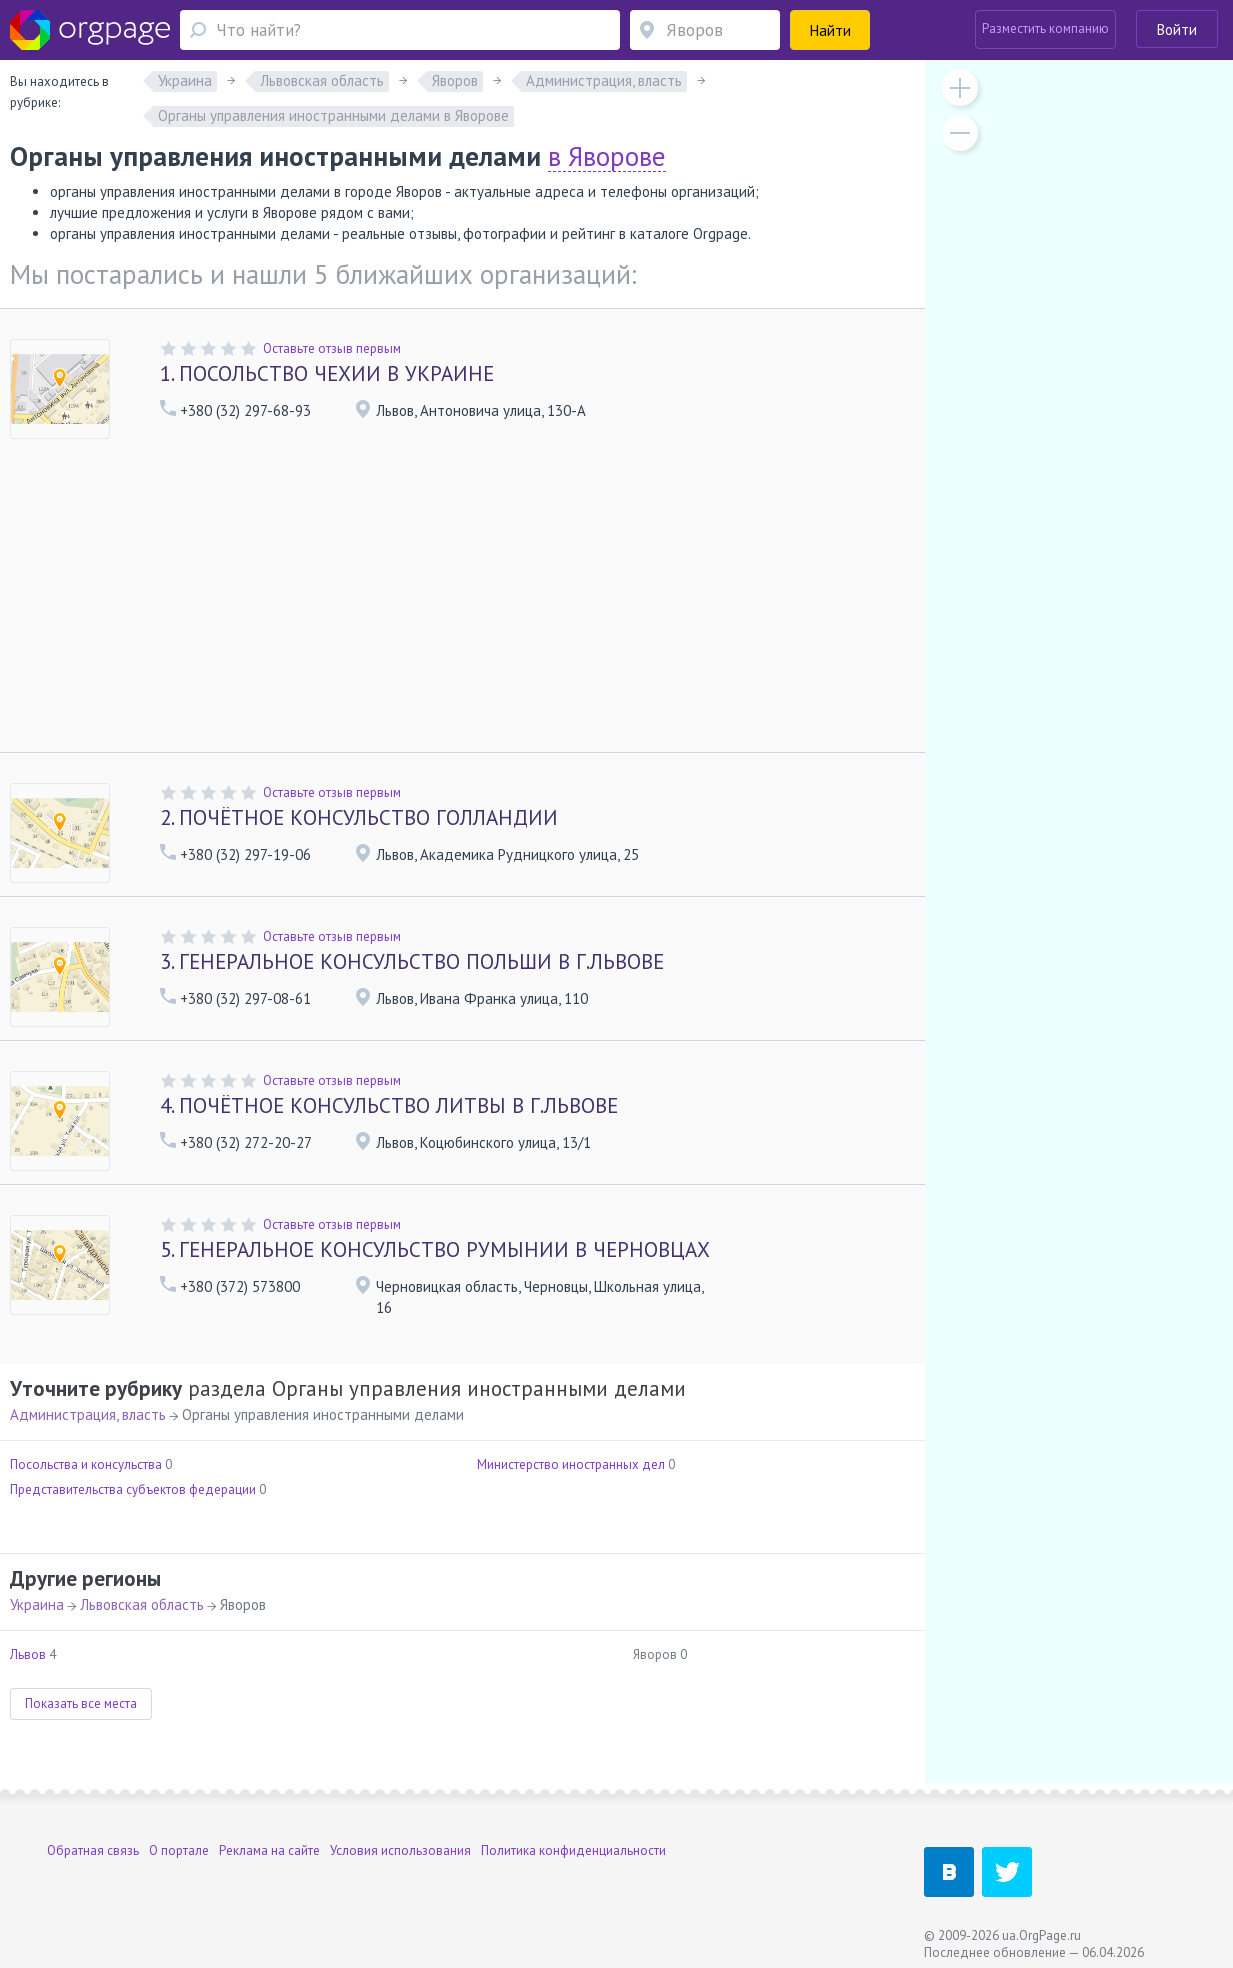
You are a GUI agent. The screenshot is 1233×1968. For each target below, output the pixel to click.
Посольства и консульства (86, 1464)
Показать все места (81, 1703)
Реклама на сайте (269, 1850)
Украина (37, 1604)
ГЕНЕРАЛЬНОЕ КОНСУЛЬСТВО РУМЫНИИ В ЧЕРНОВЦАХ (435, 1249)
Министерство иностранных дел (571, 1464)
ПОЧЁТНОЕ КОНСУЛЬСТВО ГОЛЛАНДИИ (359, 817)
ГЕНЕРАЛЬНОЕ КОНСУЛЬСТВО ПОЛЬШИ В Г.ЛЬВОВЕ (412, 961)
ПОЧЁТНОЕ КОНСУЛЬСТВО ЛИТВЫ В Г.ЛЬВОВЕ (389, 1105)
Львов (28, 1654)
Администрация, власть (88, 1414)
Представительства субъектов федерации (133, 1489)
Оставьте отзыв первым (332, 348)
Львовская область (142, 1604)
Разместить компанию (1045, 28)
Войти (1177, 29)
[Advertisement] (462, 602)
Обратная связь (93, 1850)
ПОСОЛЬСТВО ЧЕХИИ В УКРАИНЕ (327, 373)
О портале (179, 1850)
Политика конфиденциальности (573, 1850)
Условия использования (400, 1850)
